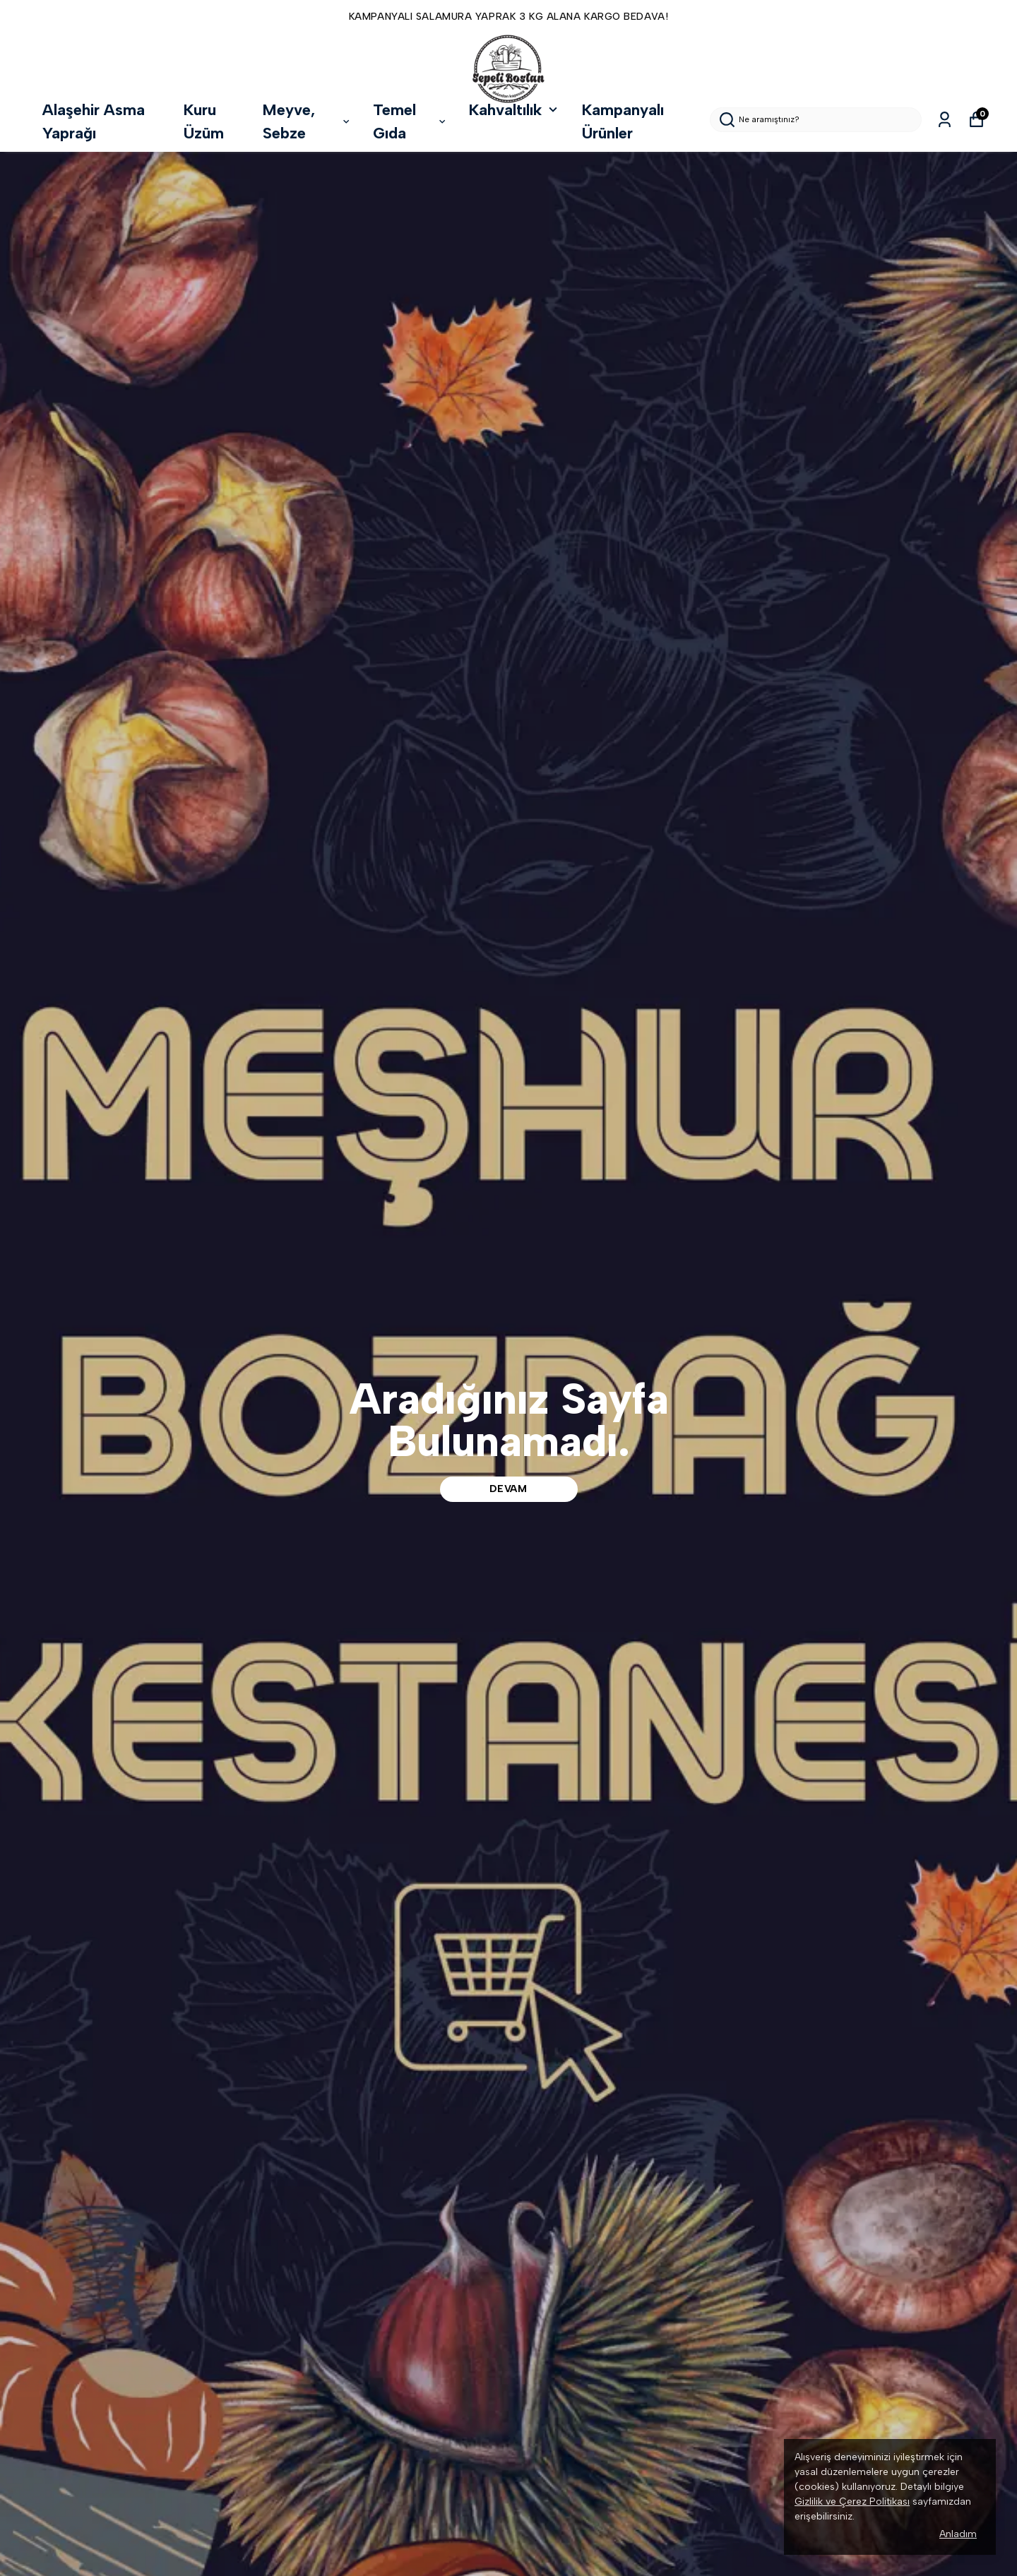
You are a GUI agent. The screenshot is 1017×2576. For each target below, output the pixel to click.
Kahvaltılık (515, 109)
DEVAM (508, 1489)
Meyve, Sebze (307, 121)
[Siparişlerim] (944, 120)
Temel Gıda (410, 121)
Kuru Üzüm (204, 121)
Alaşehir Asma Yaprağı (93, 121)
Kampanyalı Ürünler (623, 121)
